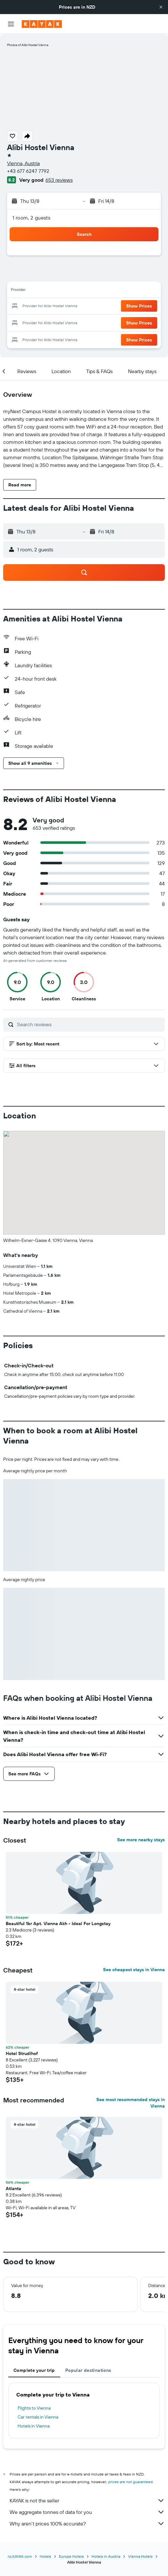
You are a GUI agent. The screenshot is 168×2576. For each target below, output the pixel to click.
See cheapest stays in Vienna (134, 1969)
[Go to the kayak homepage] (42, 24)
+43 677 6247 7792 (28, 171)
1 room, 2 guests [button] (31, 217)
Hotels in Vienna (34, 2426)
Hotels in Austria (106, 2556)
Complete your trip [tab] (34, 2370)
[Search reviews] (89, 1024)
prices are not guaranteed (130, 2481)
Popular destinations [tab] (88, 2370)
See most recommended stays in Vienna (130, 2103)
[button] (161, 7)
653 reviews (59, 180)
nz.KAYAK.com (20, 2556)
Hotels (45, 2556)
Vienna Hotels (140, 2556)
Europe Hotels (71, 2556)
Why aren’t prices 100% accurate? (87, 2523)
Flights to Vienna (34, 2408)
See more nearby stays (141, 1840)
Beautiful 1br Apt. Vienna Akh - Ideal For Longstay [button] (58, 1923)
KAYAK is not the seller (87, 2500)
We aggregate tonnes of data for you (87, 2512)
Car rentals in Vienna (38, 2417)
